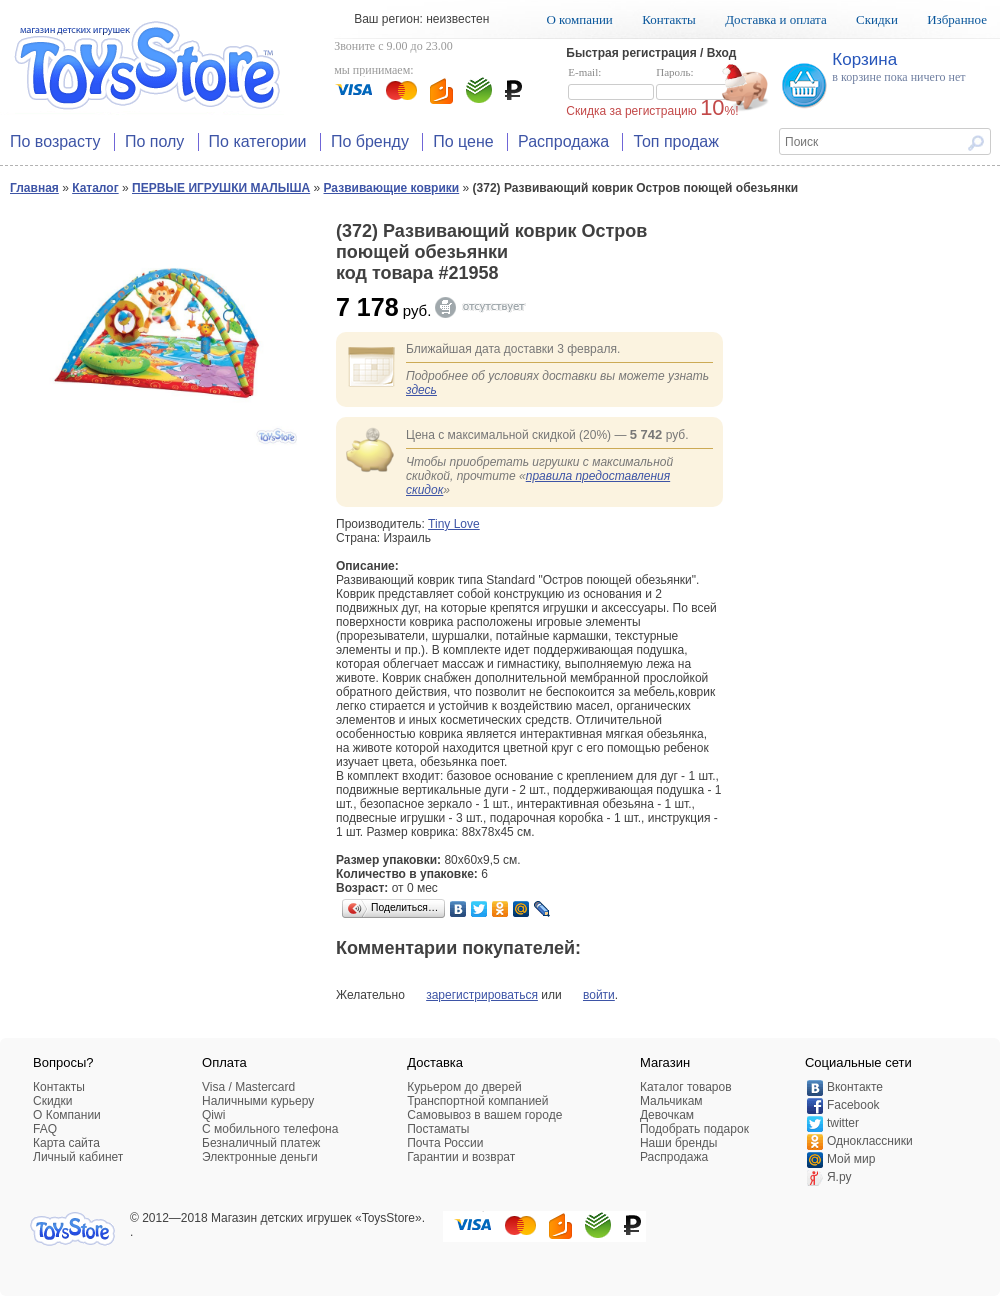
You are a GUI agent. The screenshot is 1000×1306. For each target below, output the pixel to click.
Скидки (877, 19)
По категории (258, 141)
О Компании (67, 1115)
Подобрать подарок (694, 1129)
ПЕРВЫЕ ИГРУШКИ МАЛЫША (221, 188)
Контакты (669, 19)
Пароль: (699, 84)
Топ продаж (676, 141)
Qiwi (213, 1115)
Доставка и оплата (776, 19)
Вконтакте (855, 1087)
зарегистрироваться (482, 995)
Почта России (445, 1143)
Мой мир (851, 1159)
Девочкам (667, 1115)
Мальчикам (671, 1101)
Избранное (957, 19)
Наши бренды (678, 1143)
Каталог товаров (686, 1087)
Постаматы (438, 1129)
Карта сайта (66, 1143)
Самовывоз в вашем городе (484, 1115)
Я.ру (839, 1177)
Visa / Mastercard (248, 1087)
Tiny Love (454, 524)
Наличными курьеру (258, 1101)
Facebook (853, 1105)
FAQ (45, 1129)
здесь (421, 390)
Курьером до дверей (464, 1087)
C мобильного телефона (270, 1129)
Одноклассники (870, 1141)
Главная (34, 188)
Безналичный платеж (261, 1143)
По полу (154, 141)
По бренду (370, 141)
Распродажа (563, 141)
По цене (463, 141)
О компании (579, 19)
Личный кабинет (78, 1157)
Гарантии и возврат (461, 1157)
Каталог (95, 188)
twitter (843, 1123)
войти (599, 995)
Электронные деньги (260, 1157)
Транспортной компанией (477, 1101)
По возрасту (55, 141)
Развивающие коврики (392, 188)
